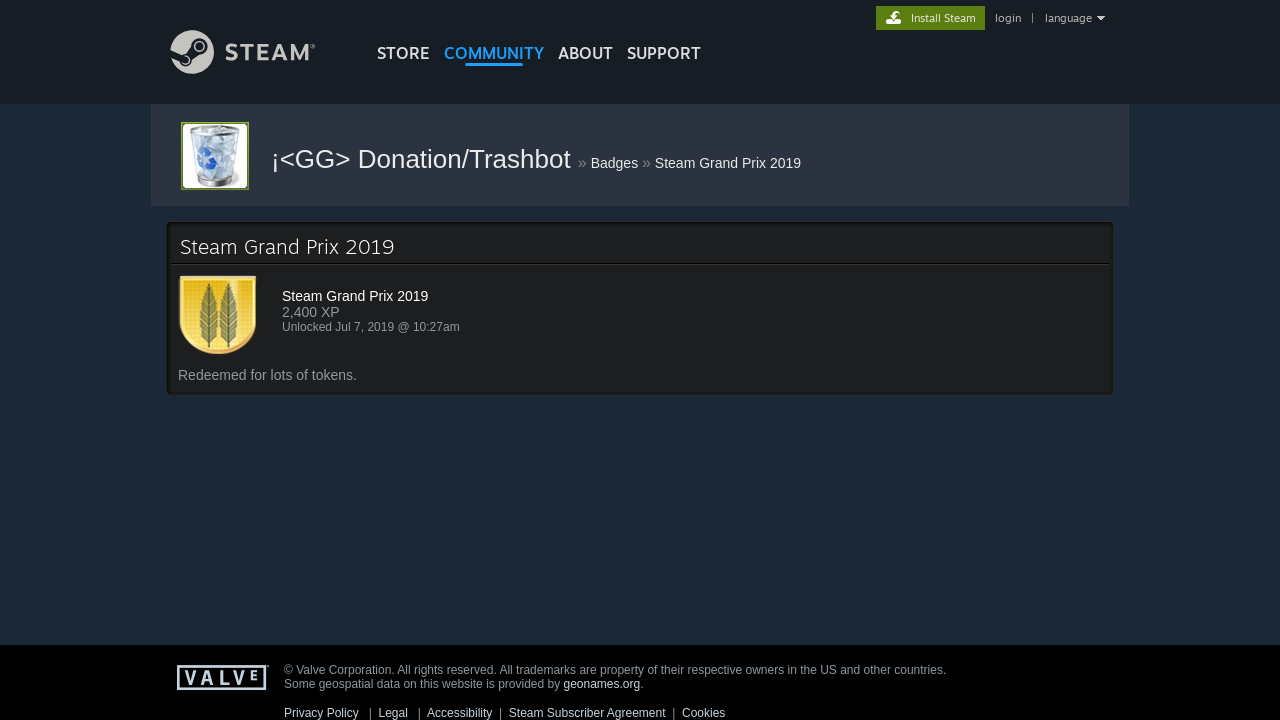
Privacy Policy (321, 713)
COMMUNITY (494, 53)
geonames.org (602, 684)
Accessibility (459, 713)
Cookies (703, 713)
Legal (392, 713)
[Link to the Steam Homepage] (258, 68)
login (1008, 18)
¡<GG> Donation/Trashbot (424, 159)
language (1068, 18)
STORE (403, 53)
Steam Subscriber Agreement (587, 713)
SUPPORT (664, 53)
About (585, 53)
